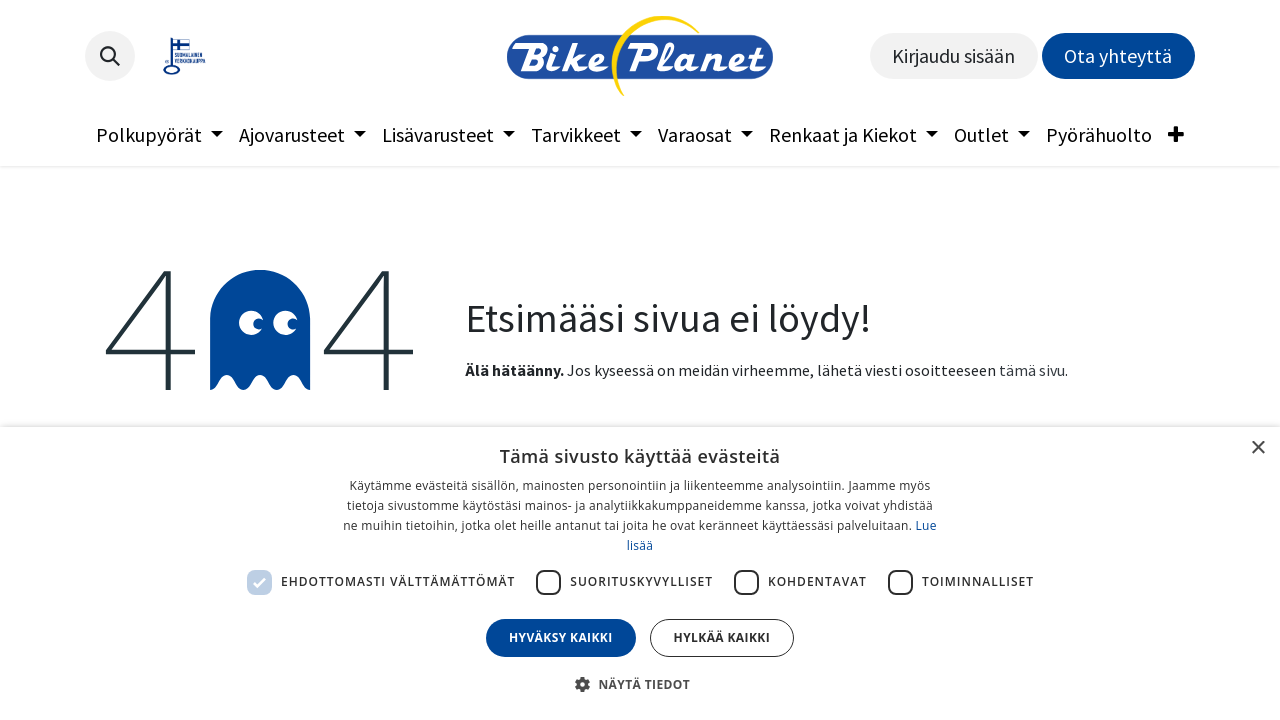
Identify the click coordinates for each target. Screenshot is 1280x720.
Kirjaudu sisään (953, 55)
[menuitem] (159, 135)
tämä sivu (1032, 370)
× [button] (1257, 448)
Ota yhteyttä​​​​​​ (1118, 55)
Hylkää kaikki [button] (722, 637)
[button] (110, 56)
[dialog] (640, 573)
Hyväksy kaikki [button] (561, 637)
